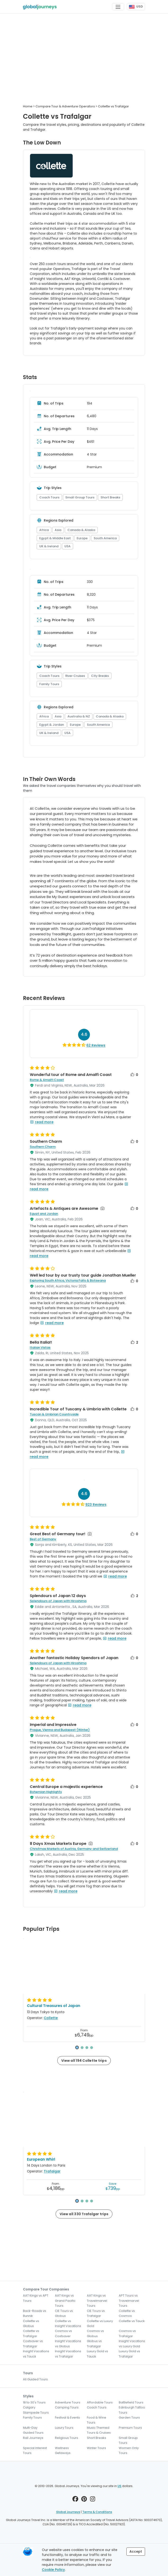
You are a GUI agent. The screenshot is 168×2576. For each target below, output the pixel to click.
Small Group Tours (79, 497)
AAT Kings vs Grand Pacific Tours (65, 2300)
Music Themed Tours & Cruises (99, 2430)
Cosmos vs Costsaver (63, 2333)
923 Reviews (95, 1504)
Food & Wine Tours (96, 2420)
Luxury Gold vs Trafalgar (129, 2353)
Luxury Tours (64, 2427)
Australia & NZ (78, 716)
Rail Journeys (33, 2438)
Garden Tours (129, 2417)
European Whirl (41, 2159)
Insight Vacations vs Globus (68, 2343)
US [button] (119, 2486)
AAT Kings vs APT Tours (35, 2298)
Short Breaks (110, 497)
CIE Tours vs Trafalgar (96, 2313)
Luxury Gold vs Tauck (97, 2353)
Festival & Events (67, 2417)
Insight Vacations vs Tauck (36, 2353)
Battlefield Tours (131, 2402)
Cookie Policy (53, 2569)
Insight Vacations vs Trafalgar (68, 2353)
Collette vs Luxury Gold (100, 2323)
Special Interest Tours (35, 2450)
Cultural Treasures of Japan (53, 2005)
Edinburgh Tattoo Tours (132, 2410)
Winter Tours (96, 2448)
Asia (58, 530)
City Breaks (100, 676)
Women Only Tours (129, 2450)
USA (67, 546)
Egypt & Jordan (51, 724)
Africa (44, 530)
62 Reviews (95, 1045)
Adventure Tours (67, 2402)
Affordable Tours (100, 2402)
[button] (77, 2047)
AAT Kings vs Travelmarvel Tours (97, 2300)
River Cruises (75, 676)
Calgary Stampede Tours (36, 2410)
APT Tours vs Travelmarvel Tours (129, 2300)
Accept (135, 2551)
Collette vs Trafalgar (31, 2333)
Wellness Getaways (63, 2450)
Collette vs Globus (31, 2323)
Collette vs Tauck (132, 2321)
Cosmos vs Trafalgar (127, 2333)
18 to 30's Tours (34, 2402)
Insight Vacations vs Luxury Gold (132, 2343)
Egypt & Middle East (55, 538)
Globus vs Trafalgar (94, 2343)
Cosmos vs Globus (95, 2333)
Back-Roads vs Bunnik (34, 2313)
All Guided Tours (35, 2379)
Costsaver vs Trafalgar (33, 2343)
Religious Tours (66, 2438)
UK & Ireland (48, 546)
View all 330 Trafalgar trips (84, 2214)
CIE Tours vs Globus (64, 2313)
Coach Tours (49, 497)
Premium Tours (130, 2427)
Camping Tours (67, 2407)
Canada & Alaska (81, 530)
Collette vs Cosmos (127, 2313)
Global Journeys (68, 2512)
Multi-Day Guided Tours (33, 2430)
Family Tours (49, 684)
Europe (82, 538)
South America (105, 538)
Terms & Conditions (97, 2512)
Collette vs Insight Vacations (68, 2323)
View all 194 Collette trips (84, 2060)
